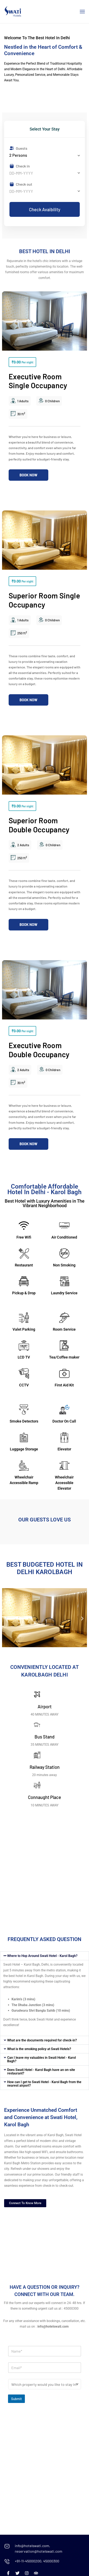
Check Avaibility (44, 209)
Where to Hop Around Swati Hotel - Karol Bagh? (42, 1956)
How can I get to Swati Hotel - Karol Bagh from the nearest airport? (44, 2083)
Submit (16, 2399)
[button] (6, 1618)
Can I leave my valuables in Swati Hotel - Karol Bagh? (41, 2059)
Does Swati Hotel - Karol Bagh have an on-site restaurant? (41, 2071)
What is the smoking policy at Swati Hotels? (39, 2049)
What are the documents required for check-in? (42, 2040)
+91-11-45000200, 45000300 (37, 2561)
